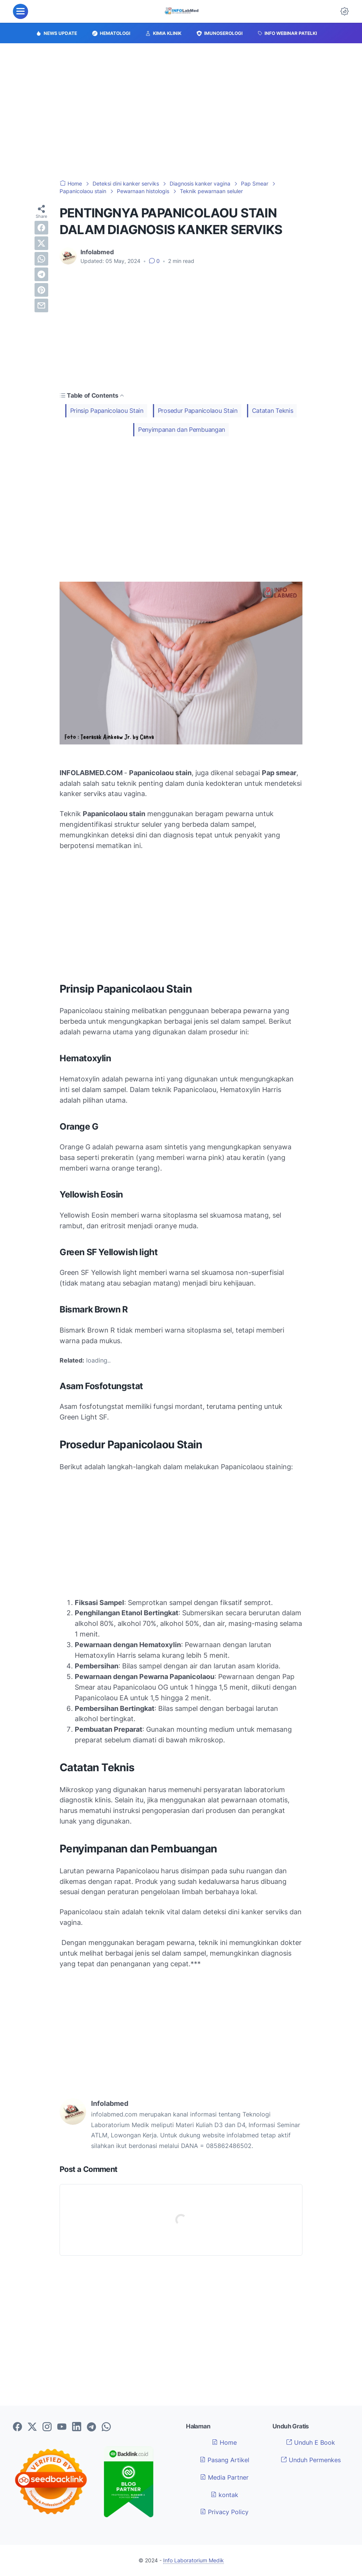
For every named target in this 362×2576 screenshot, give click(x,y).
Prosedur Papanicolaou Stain (198, 410)
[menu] (20, 11)
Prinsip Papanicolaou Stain (106, 410)
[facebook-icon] (17, 2427)
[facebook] (41, 227)
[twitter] (41, 243)
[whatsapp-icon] (106, 2427)
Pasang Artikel (224, 2460)
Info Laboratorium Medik (193, 2560)
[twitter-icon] (32, 2427)
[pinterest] (41, 290)
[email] (41, 305)
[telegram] (41, 274)
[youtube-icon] (61, 2427)
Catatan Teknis (272, 410)
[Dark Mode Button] (344, 11)
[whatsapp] (41, 259)
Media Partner (224, 2477)
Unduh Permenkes (311, 2460)
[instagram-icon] (47, 2427)
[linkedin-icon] (76, 2427)
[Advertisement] (181, 111)
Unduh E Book (310, 2442)
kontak (224, 2495)
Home (224, 2442)
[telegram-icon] (91, 2427)
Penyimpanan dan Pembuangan (181, 429)
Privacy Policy (224, 2512)
